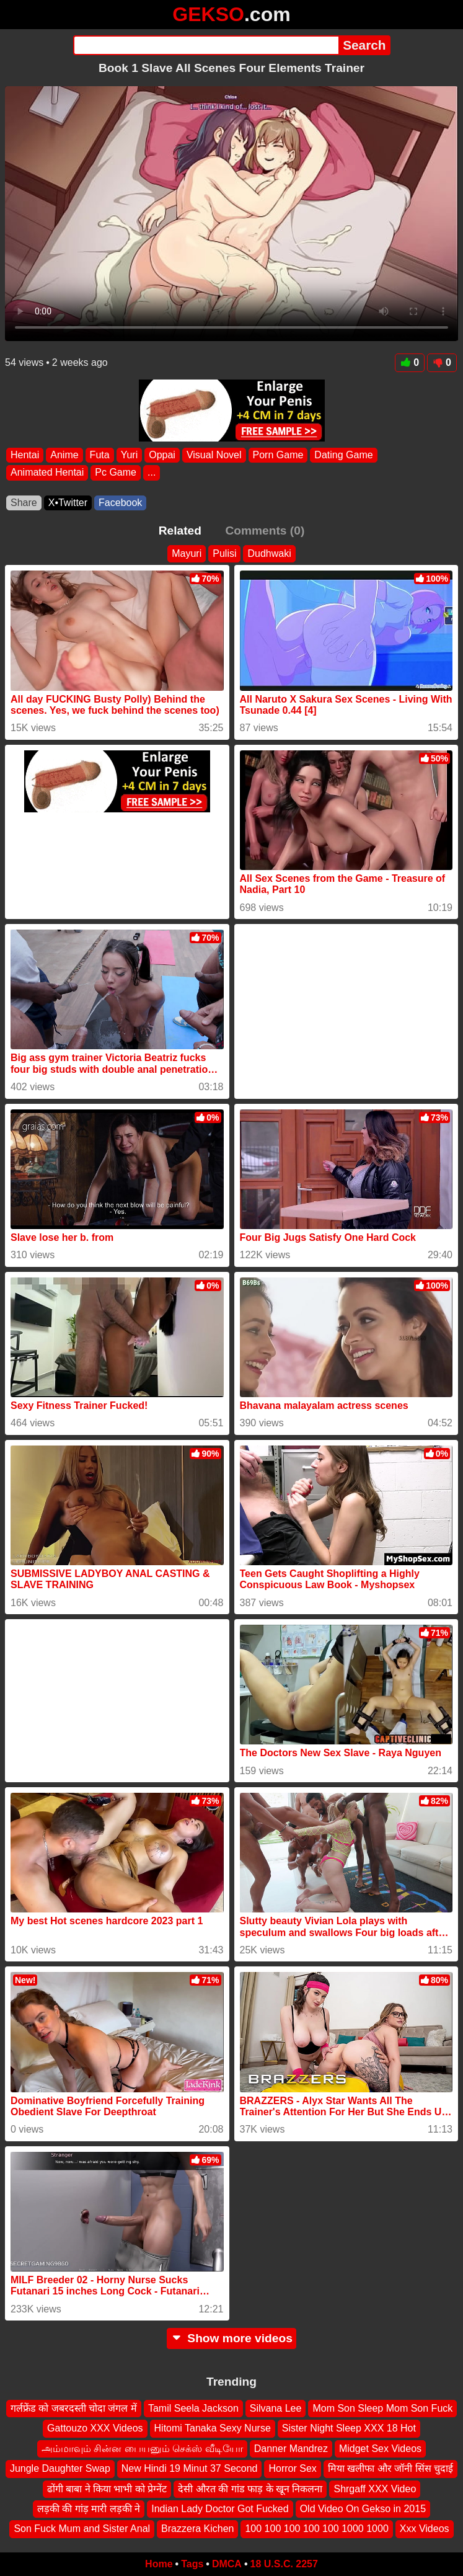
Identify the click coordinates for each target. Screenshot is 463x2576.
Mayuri (186, 553)
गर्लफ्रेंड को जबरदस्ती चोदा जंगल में (74, 2408)
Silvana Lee (276, 2408)
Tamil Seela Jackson (193, 2408)
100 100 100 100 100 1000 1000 (316, 2529)
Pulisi (224, 553)
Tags (192, 2564)
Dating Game (343, 455)
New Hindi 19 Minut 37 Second (189, 2469)
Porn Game (278, 455)
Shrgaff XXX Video (374, 2489)
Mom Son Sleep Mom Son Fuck (382, 2408)
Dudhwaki (269, 553)
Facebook (120, 502)
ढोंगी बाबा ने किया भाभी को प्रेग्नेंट (107, 2489)
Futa (100, 455)
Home (158, 2564)
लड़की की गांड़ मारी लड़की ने (88, 2508)
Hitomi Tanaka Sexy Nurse (212, 2428)
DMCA (227, 2564)
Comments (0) (264, 530)
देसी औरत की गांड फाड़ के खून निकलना (250, 2489)
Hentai (25, 455)
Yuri (129, 455)
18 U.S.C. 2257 (284, 2564)
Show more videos (231, 2338)
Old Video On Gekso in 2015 (363, 2508)
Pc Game (115, 472)
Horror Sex (292, 2469)
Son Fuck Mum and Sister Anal (82, 2529)
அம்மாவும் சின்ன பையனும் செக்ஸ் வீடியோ (142, 2448)
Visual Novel (214, 455)
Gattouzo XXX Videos (95, 2428)
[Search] (206, 45)
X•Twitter (67, 502)
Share (24, 502)
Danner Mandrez (291, 2448)
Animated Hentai (47, 472)
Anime (64, 455)
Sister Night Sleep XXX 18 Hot (349, 2428)
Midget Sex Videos (380, 2448)
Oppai (162, 455)
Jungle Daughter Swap (60, 2469)
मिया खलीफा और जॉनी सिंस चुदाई (390, 2469)
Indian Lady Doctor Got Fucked (219, 2508)
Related (180, 530)
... (152, 472)
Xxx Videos (424, 2529)
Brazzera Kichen (197, 2529)
